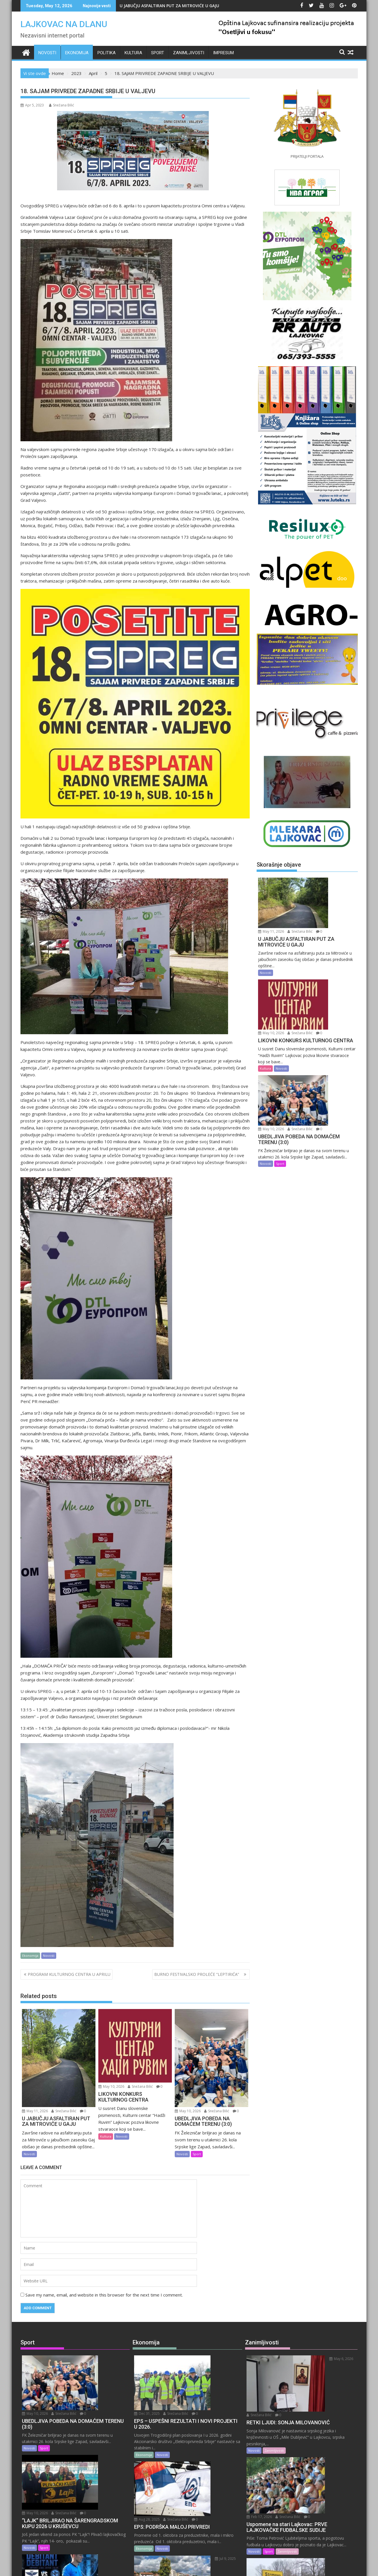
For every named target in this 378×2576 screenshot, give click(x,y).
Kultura (133, 52)
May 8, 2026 (84, 2479)
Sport (157, 52)
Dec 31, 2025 (197, 2358)
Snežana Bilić (61, 105)
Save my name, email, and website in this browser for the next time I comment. (104, 2295)
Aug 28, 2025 (197, 2422)
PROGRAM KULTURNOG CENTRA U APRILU (69, 1974)
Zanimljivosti (188, 52)
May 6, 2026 (310, 2358)
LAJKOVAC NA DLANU (63, 24)
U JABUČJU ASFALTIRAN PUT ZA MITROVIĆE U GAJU (169, 5)
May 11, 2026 (35, 2111)
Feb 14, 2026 (311, 2479)
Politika (106, 52)
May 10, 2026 (111, 2086)
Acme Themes (245, 2567)
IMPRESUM (223, 52)
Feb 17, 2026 (311, 2416)
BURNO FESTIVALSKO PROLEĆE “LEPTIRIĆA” (198, 1974)
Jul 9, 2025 (195, 2480)
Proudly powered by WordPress (150, 2567)
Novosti (47, 52)
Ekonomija (77, 52)
